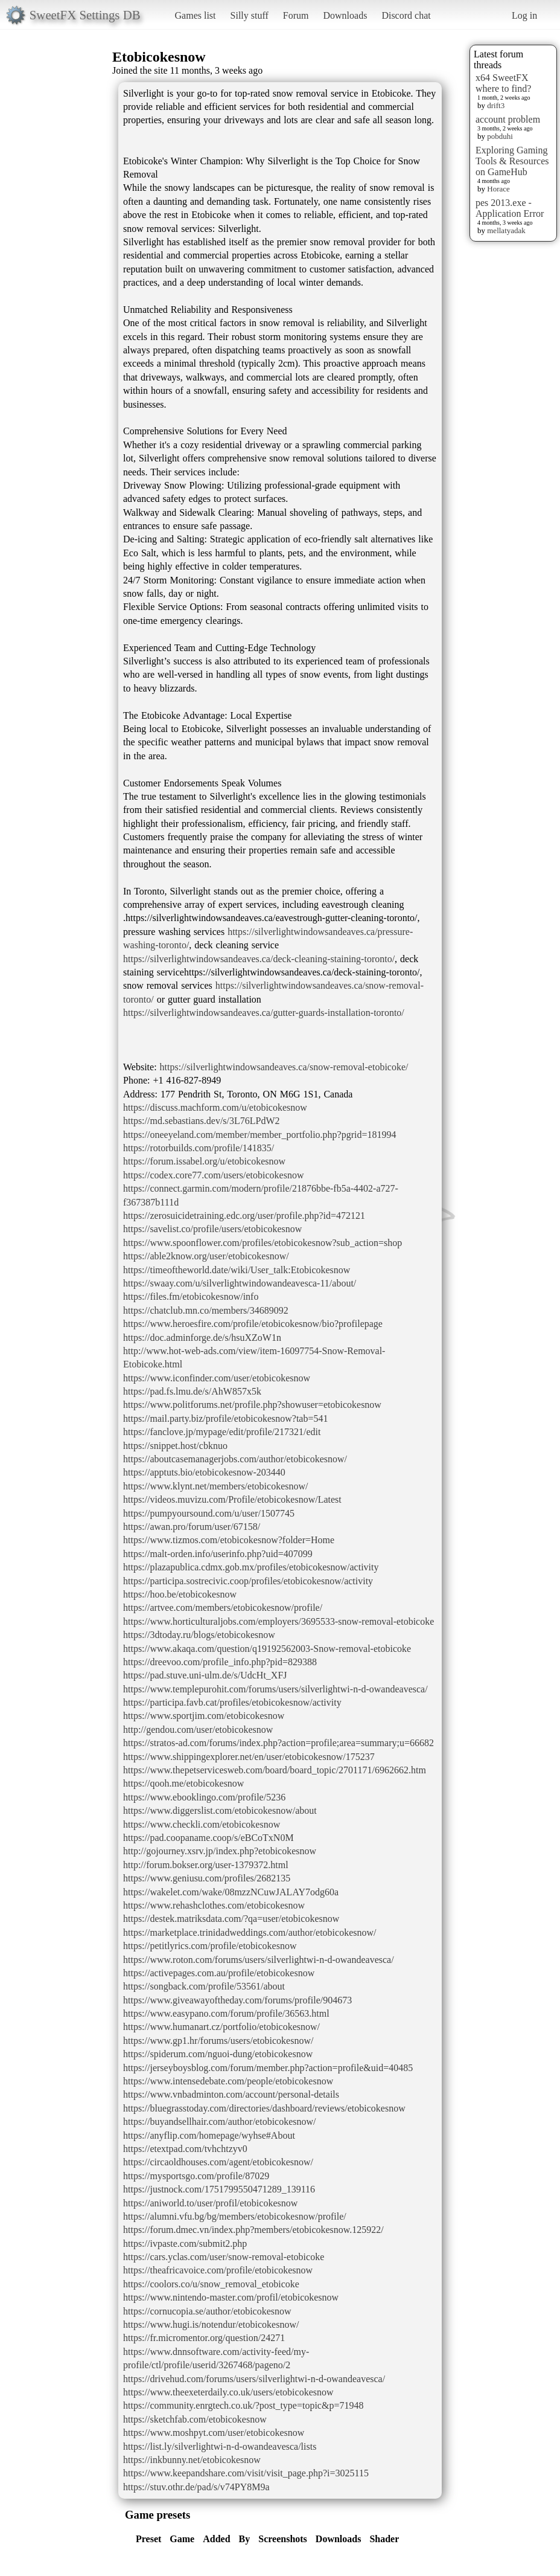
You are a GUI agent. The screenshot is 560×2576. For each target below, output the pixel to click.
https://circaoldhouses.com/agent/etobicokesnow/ (218, 2162)
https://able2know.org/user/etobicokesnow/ (206, 1256)
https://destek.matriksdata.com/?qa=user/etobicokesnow (231, 1918)
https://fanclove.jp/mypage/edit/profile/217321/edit (221, 1432)
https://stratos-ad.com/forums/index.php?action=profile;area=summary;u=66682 (278, 1743)
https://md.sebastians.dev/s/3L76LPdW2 (201, 1121)
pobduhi (500, 136)
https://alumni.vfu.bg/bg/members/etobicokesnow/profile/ (234, 2216)
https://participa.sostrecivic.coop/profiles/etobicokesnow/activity (248, 1581)
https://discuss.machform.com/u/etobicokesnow (215, 1107)
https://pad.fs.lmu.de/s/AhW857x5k (192, 1391)
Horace (498, 188)
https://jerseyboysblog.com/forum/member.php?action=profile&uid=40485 (268, 2068)
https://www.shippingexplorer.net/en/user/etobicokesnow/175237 (249, 1757)
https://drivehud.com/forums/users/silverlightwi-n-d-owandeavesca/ (254, 2379)
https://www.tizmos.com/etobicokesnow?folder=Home (228, 1540)
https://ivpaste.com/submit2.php (185, 2243)
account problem (508, 119)
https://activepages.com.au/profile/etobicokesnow (218, 1973)
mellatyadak (506, 230)
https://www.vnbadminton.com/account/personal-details (231, 2094)
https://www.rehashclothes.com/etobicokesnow (214, 1905)
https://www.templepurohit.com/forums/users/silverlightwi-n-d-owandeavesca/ (275, 1689)
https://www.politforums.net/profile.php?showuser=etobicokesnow (252, 1404)
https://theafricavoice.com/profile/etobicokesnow (218, 2270)
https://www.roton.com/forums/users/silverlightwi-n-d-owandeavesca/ (258, 1959)
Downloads (345, 15)
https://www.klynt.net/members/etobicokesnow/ (215, 1486)
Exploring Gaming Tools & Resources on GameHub (512, 161)
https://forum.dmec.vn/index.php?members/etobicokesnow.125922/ (253, 2229)
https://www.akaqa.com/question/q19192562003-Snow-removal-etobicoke (267, 1648)
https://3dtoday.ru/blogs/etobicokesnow (199, 1635)
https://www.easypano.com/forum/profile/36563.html (226, 2013)
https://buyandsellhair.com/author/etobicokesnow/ (219, 2121)
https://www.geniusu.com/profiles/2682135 (206, 1878)
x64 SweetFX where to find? (503, 83)
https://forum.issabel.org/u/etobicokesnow (204, 1161)
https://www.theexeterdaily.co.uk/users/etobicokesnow (228, 2392)
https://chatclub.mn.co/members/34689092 (205, 1310)
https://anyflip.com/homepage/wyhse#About (209, 2135)
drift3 (495, 105)
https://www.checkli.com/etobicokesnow (201, 1824)
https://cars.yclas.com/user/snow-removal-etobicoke (223, 2257)
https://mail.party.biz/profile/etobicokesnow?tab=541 (225, 1418)
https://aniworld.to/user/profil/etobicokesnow (210, 2203)
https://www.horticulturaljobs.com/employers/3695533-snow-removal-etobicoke (278, 1621)
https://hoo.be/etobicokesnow (180, 1594)
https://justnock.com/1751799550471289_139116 (219, 2189)
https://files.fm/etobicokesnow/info (190, 1296)
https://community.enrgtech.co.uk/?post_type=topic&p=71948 (243, 2405)
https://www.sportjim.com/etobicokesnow (203, 1715)
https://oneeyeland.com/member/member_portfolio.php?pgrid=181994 (259, 1134)
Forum (296, 15)
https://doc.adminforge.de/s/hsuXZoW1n (202, 1337)
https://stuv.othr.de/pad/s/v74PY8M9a (196, 2487)
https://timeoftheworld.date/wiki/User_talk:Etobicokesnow (236, 1270)
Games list (195, 15)
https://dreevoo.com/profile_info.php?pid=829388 (220, 1662)
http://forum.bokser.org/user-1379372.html (205, 1865)
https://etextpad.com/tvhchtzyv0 (185, 2149)
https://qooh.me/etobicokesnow (183, 1783)
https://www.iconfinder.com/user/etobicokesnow (216, 1378)
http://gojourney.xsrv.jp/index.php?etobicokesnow (219, 1851)
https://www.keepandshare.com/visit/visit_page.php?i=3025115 (246, 2473)
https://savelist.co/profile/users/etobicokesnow (212, 1229)
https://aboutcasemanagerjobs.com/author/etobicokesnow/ (235, 1459)
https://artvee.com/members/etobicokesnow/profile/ (222, 1607)
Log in (524, 15)
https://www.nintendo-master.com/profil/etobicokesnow (231, 2297)
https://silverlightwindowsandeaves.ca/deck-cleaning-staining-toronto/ (259, 959)
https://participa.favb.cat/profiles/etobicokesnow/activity (232, 1702)
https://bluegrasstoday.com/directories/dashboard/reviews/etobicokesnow (264, 2108)
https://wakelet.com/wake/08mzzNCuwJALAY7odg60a (231, 1892)
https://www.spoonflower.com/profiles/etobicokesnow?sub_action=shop (262, 1243)
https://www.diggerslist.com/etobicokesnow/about (220, 1810)
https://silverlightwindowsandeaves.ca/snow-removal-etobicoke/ (284, 1067)
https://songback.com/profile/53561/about (204, 1986)
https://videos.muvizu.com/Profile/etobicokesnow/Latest (232, 1499)
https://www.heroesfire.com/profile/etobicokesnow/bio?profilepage (253, 1324)
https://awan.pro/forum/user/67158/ (191, 1526)
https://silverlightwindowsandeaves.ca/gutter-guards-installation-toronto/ (263, 1012)
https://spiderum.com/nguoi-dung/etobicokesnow (218, 2054)
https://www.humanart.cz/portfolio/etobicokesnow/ (221, 2027)
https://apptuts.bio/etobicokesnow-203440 (204, 1472)
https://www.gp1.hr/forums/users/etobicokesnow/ (218, 2040)
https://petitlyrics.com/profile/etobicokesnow (210, 1946)
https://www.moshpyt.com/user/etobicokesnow (213, 2432)
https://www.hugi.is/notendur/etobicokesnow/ (211, 2324)
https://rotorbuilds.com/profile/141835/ (198, 1148)
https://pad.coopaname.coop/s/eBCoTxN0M (208, 1837)
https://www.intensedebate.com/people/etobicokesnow (228, 2081)
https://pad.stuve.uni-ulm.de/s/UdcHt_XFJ (205, 1675)
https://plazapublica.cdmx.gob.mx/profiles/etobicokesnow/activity (250, 1567)
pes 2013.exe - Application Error (510, 208)
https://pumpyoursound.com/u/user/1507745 (208, 1513)
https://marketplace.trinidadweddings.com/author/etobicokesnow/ (249, 1932)
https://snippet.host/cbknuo (175, 1446)
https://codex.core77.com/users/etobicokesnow (213, 1175)
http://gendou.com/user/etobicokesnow (198, 1729)
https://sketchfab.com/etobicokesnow (195, 2419)
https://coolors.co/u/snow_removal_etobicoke (211, 2284)
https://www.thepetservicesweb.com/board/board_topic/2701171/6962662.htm (274, 1770)
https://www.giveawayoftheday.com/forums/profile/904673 (237, 2000)
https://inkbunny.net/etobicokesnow (192, 2460)
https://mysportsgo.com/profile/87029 (196, 2176)
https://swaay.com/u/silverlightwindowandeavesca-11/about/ (239, 1283)
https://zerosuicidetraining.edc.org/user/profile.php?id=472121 (244, 1215)
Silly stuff (250, 15)
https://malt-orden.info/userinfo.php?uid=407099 (218, 1554)
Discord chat (405, 15)
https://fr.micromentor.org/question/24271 (204, 2338)
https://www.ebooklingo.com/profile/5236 (204, 1797)
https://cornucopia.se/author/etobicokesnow (207, 2311)
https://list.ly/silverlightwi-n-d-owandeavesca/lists (219, 2446)
